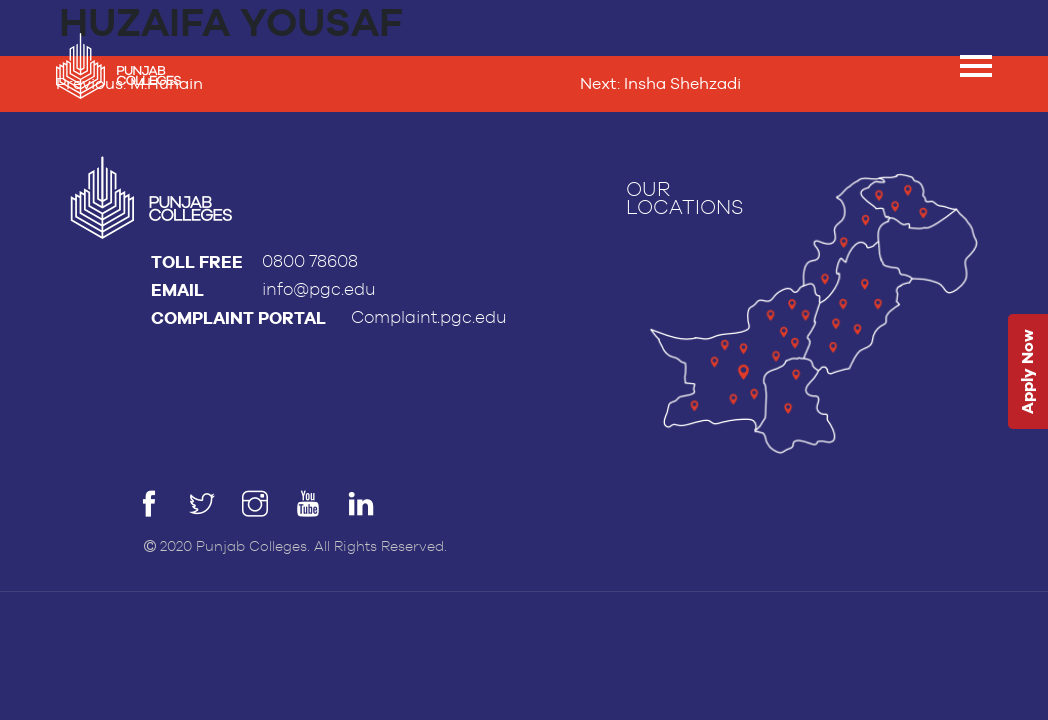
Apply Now (1027, 372)
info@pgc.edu (319, 289)
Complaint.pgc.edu (429, 317)
